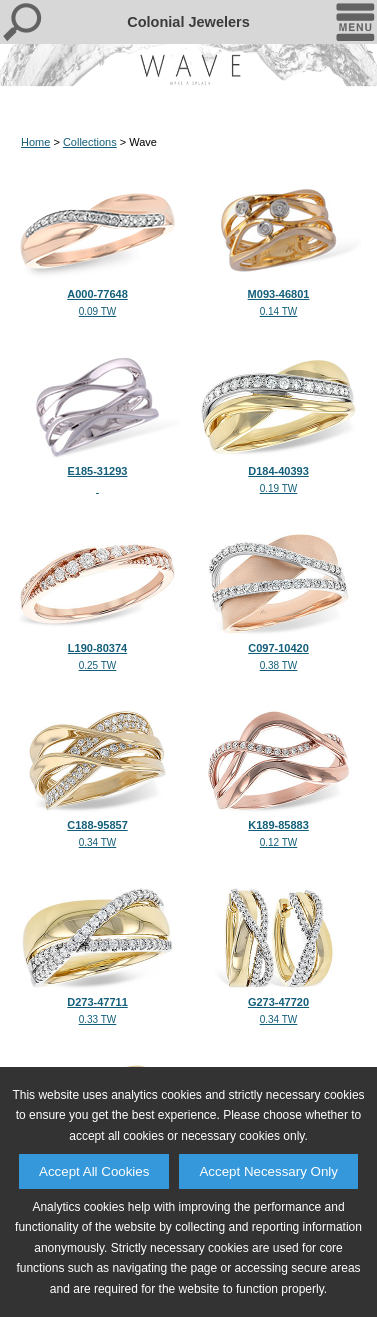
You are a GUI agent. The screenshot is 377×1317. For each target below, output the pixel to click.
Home (35, 142)
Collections (90, 142)
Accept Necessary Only (268, 1171)
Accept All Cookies (94, 1171)
